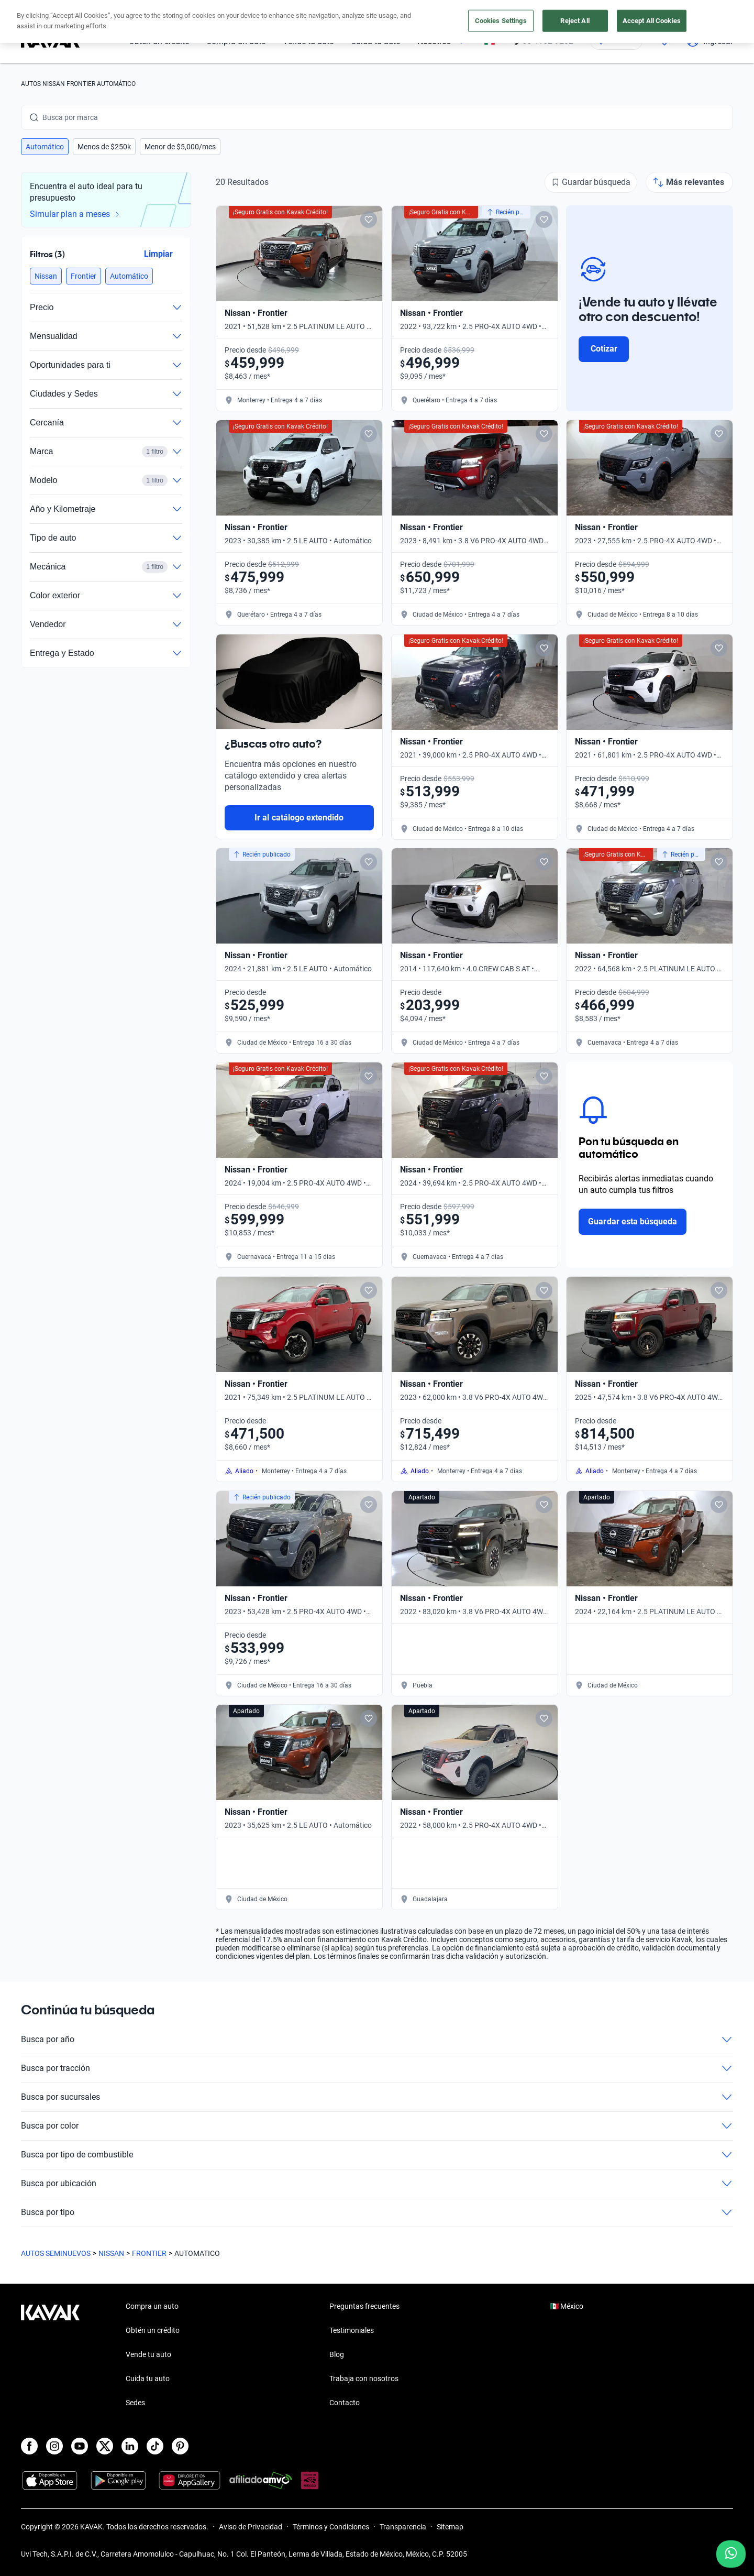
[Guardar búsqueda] (591, 182)
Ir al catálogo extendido (298, 818)
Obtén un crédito (159, 41)
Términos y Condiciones (331, 2527)
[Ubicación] (616, 41)
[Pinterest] (180, 2446)
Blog (336, 2354)
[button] (45, 146)
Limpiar (158, 254)
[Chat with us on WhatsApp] (731, 2554)
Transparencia (403, 2527)
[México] (489, 41)
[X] (104, 2446)
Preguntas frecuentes (364, 2306)
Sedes (135, 2402)
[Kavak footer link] (50, 2355)
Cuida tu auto (376, 41)
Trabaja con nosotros (363, 2378)
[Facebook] (29, 2446)
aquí (470, 9)
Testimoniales (351, 2330)
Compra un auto (236, 41)
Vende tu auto (308, 41)
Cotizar (604, 349)
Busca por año (377, 2039)
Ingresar (709, 41)
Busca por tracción (377, 2068)
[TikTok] (155, 2446)
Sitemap (450, 2527)
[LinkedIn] (129, 2446)
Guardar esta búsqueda (632, 1221)
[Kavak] (50, 41)
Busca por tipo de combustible (377, 2155)
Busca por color (377, 2126)
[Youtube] (79, 2446)
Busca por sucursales (377, 2097)
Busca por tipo (377, 2212)
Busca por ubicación (377, 2183)
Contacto (344, 2402)
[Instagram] (54, 2446)
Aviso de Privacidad (250, 2527)
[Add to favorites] (368, 219)
